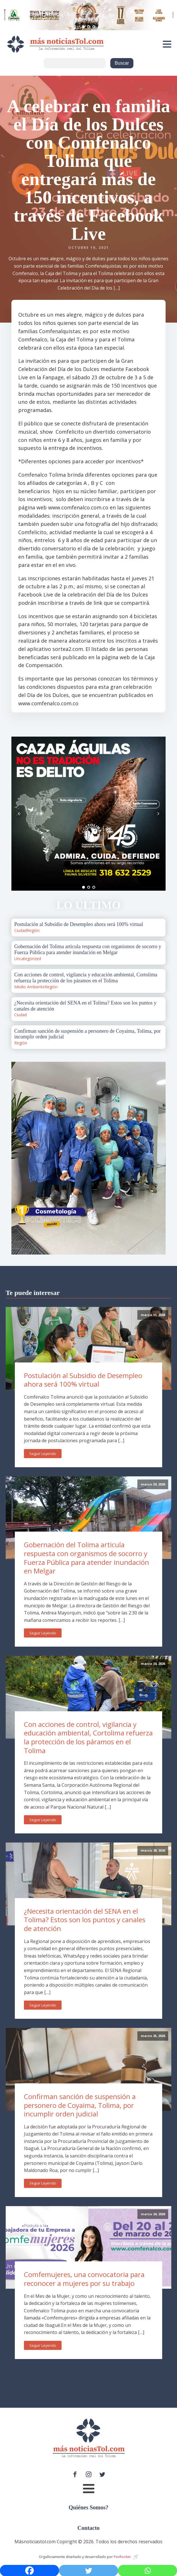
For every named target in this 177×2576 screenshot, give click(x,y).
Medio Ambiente (29, 986)
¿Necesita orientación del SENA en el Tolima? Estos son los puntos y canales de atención (84, 1919)
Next (158, 813)
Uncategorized (27, 958)
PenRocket (122, 2556)
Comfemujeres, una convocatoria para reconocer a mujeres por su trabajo (84, 2279)
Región (33, 930)
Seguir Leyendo (42, 1453)
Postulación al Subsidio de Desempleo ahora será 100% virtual (83, 1380)
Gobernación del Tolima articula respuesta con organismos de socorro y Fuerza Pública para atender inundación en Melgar (86, 1557)
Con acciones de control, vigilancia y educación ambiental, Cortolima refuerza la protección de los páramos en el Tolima (88, 1737)
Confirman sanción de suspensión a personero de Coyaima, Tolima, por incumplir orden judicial (80, 2105)
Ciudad (20, 930)
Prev (18, 813)
